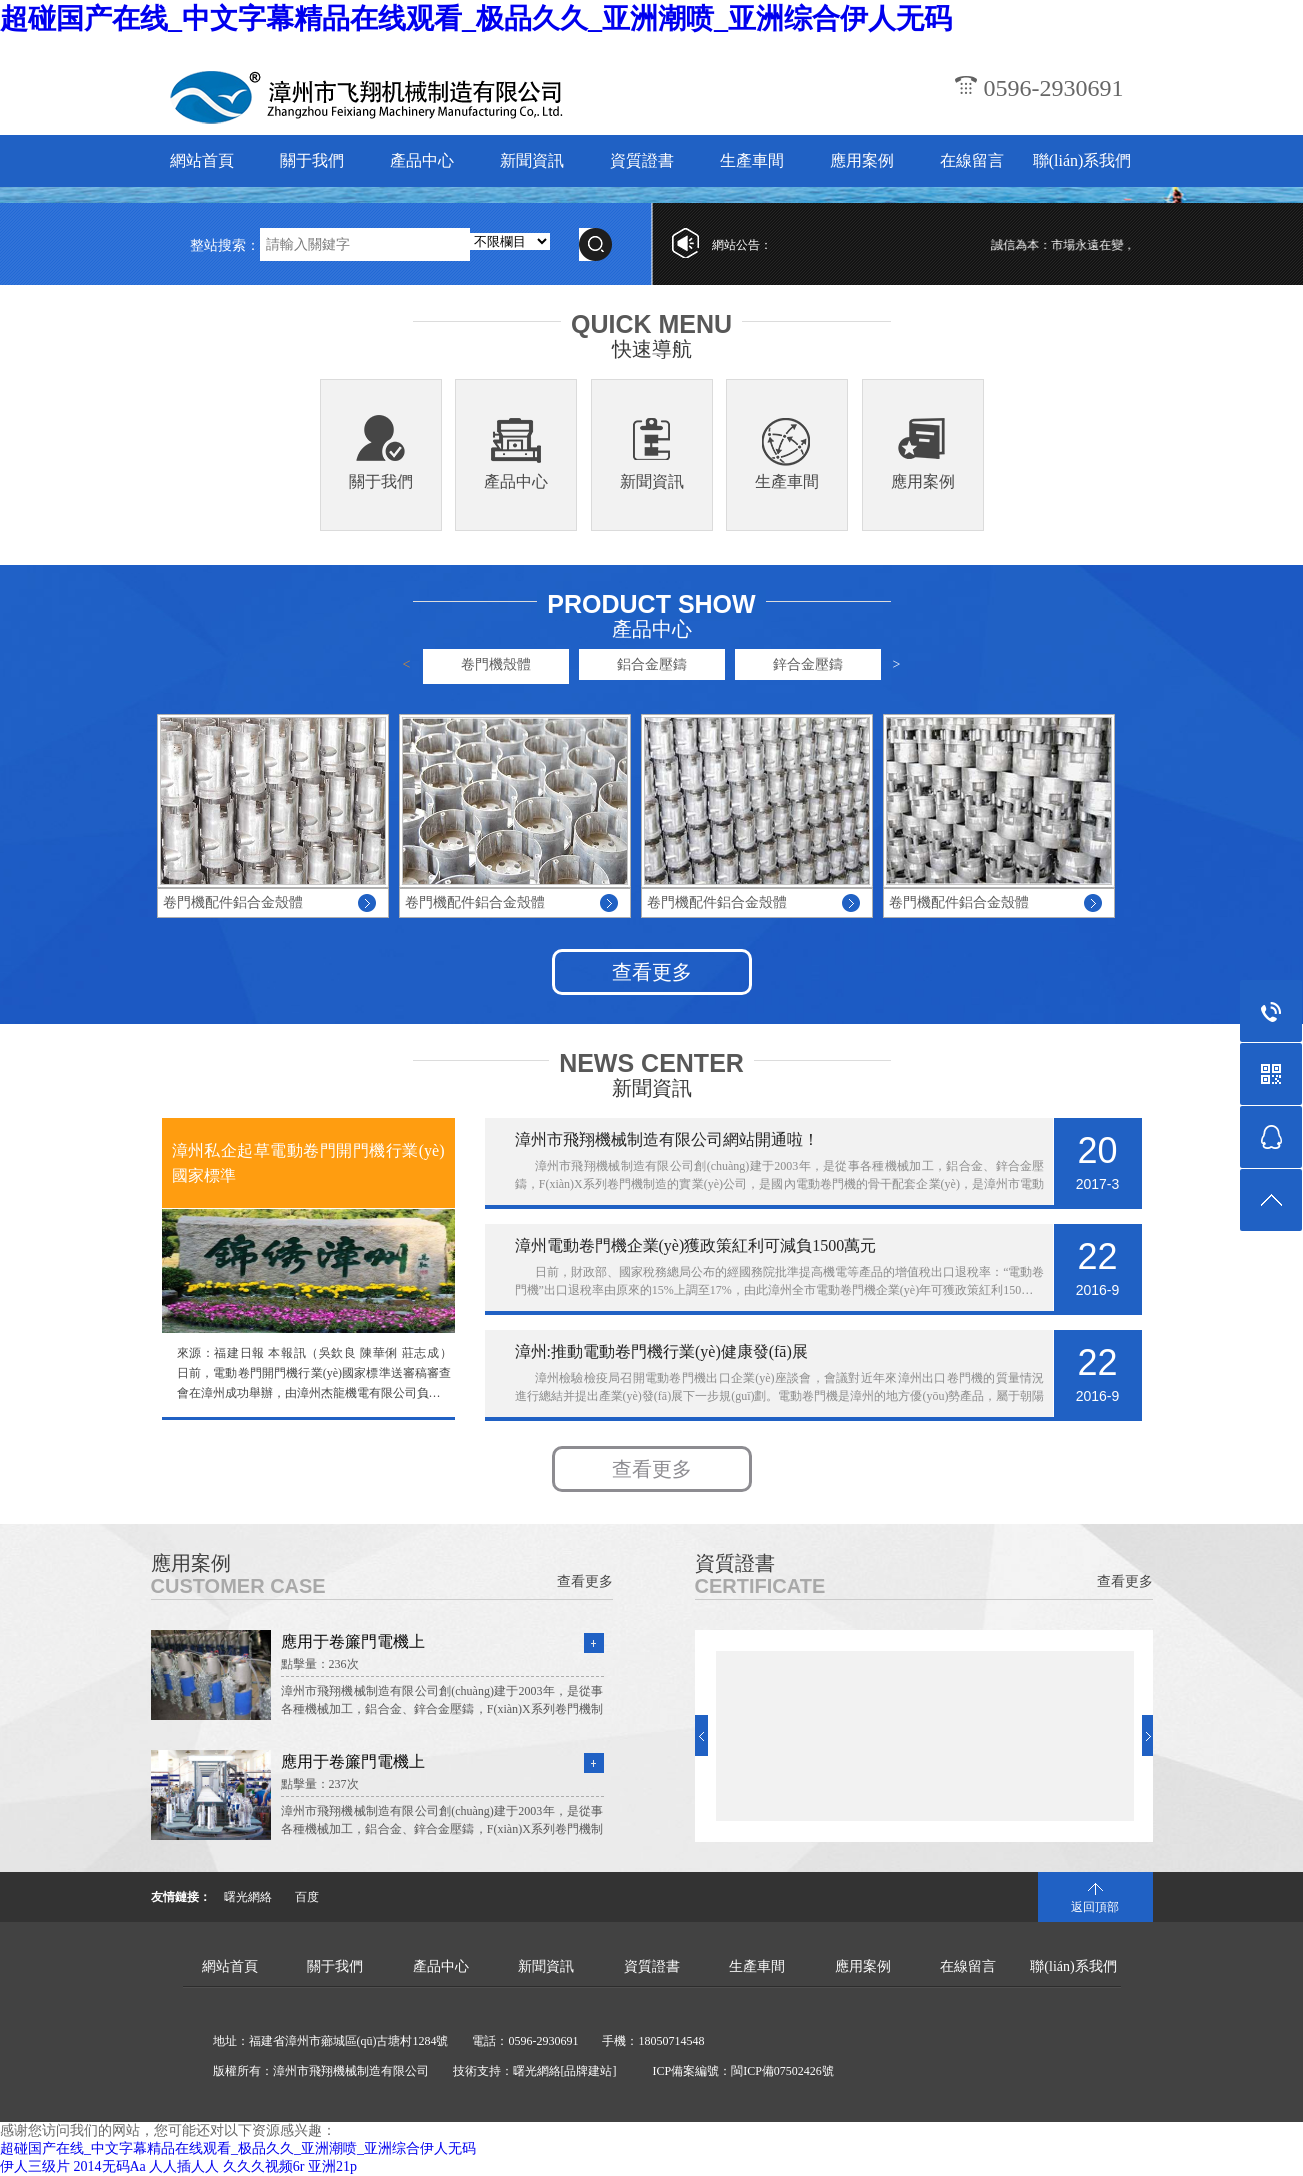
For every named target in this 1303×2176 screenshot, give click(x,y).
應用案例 (862, 160)
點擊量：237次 (320, 1784)
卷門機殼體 (496, 664)
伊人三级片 (35, 2166)
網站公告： (742, 245)
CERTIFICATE (760, 1586)
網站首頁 (202, 160)
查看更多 (652, 972)
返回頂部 (1095, 1907)
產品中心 (422, 160)
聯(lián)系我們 (1082, 160)
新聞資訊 (532, 160)
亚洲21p (332, 2166)
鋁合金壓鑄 (652, 664)
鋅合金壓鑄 (808, 664)
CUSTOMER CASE (238, 1586)
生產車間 (752, 160)
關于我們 (312, 160)
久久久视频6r (264, 2166)
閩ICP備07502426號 (782, 2071)
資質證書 (642, 160)
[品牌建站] (589, 2071)
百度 (307, 1897)
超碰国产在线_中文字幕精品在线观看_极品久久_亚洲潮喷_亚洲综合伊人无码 (476, 18)
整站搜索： (225, 245)
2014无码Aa (110, 2166)
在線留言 (972, 160)
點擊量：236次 (320, 1664)
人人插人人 (184, 2166)
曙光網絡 (248, 1897)
